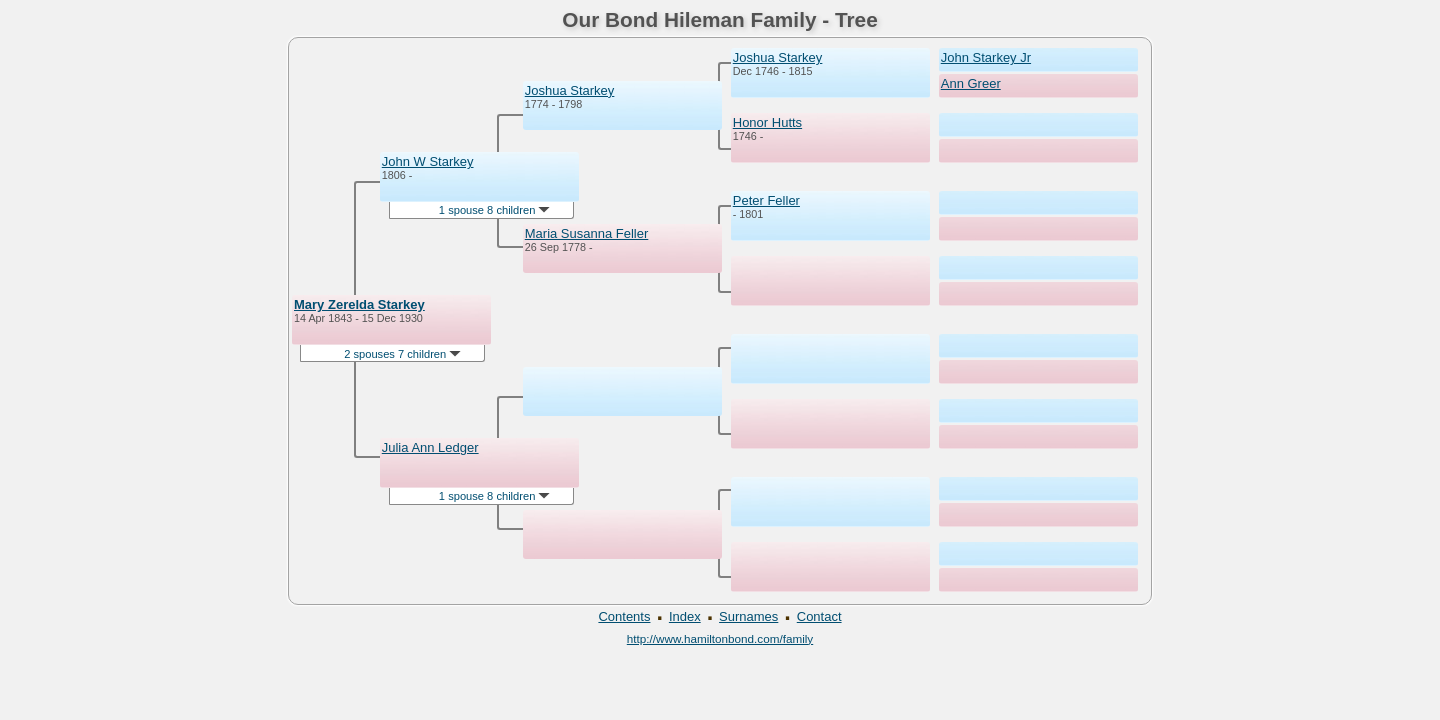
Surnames (748, 616)
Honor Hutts (767, 122)
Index (685, 616)
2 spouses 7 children (402, 354)
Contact (819, 616)
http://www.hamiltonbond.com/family (720, 638)
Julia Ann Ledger (430, 447)
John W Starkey (428, 161)
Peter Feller (766, 200)
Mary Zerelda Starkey (359, 304)
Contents (624, 616)
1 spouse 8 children (495, 210)
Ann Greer (971, 83)
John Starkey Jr (986, 57)
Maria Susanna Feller (587, 233)
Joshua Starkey (570, 90)
